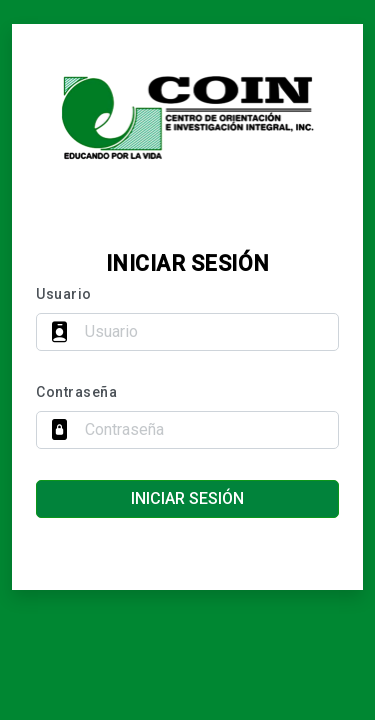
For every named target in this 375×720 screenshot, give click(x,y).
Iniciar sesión (187, 498)
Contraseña (76, 392)
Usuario (64, 294)
